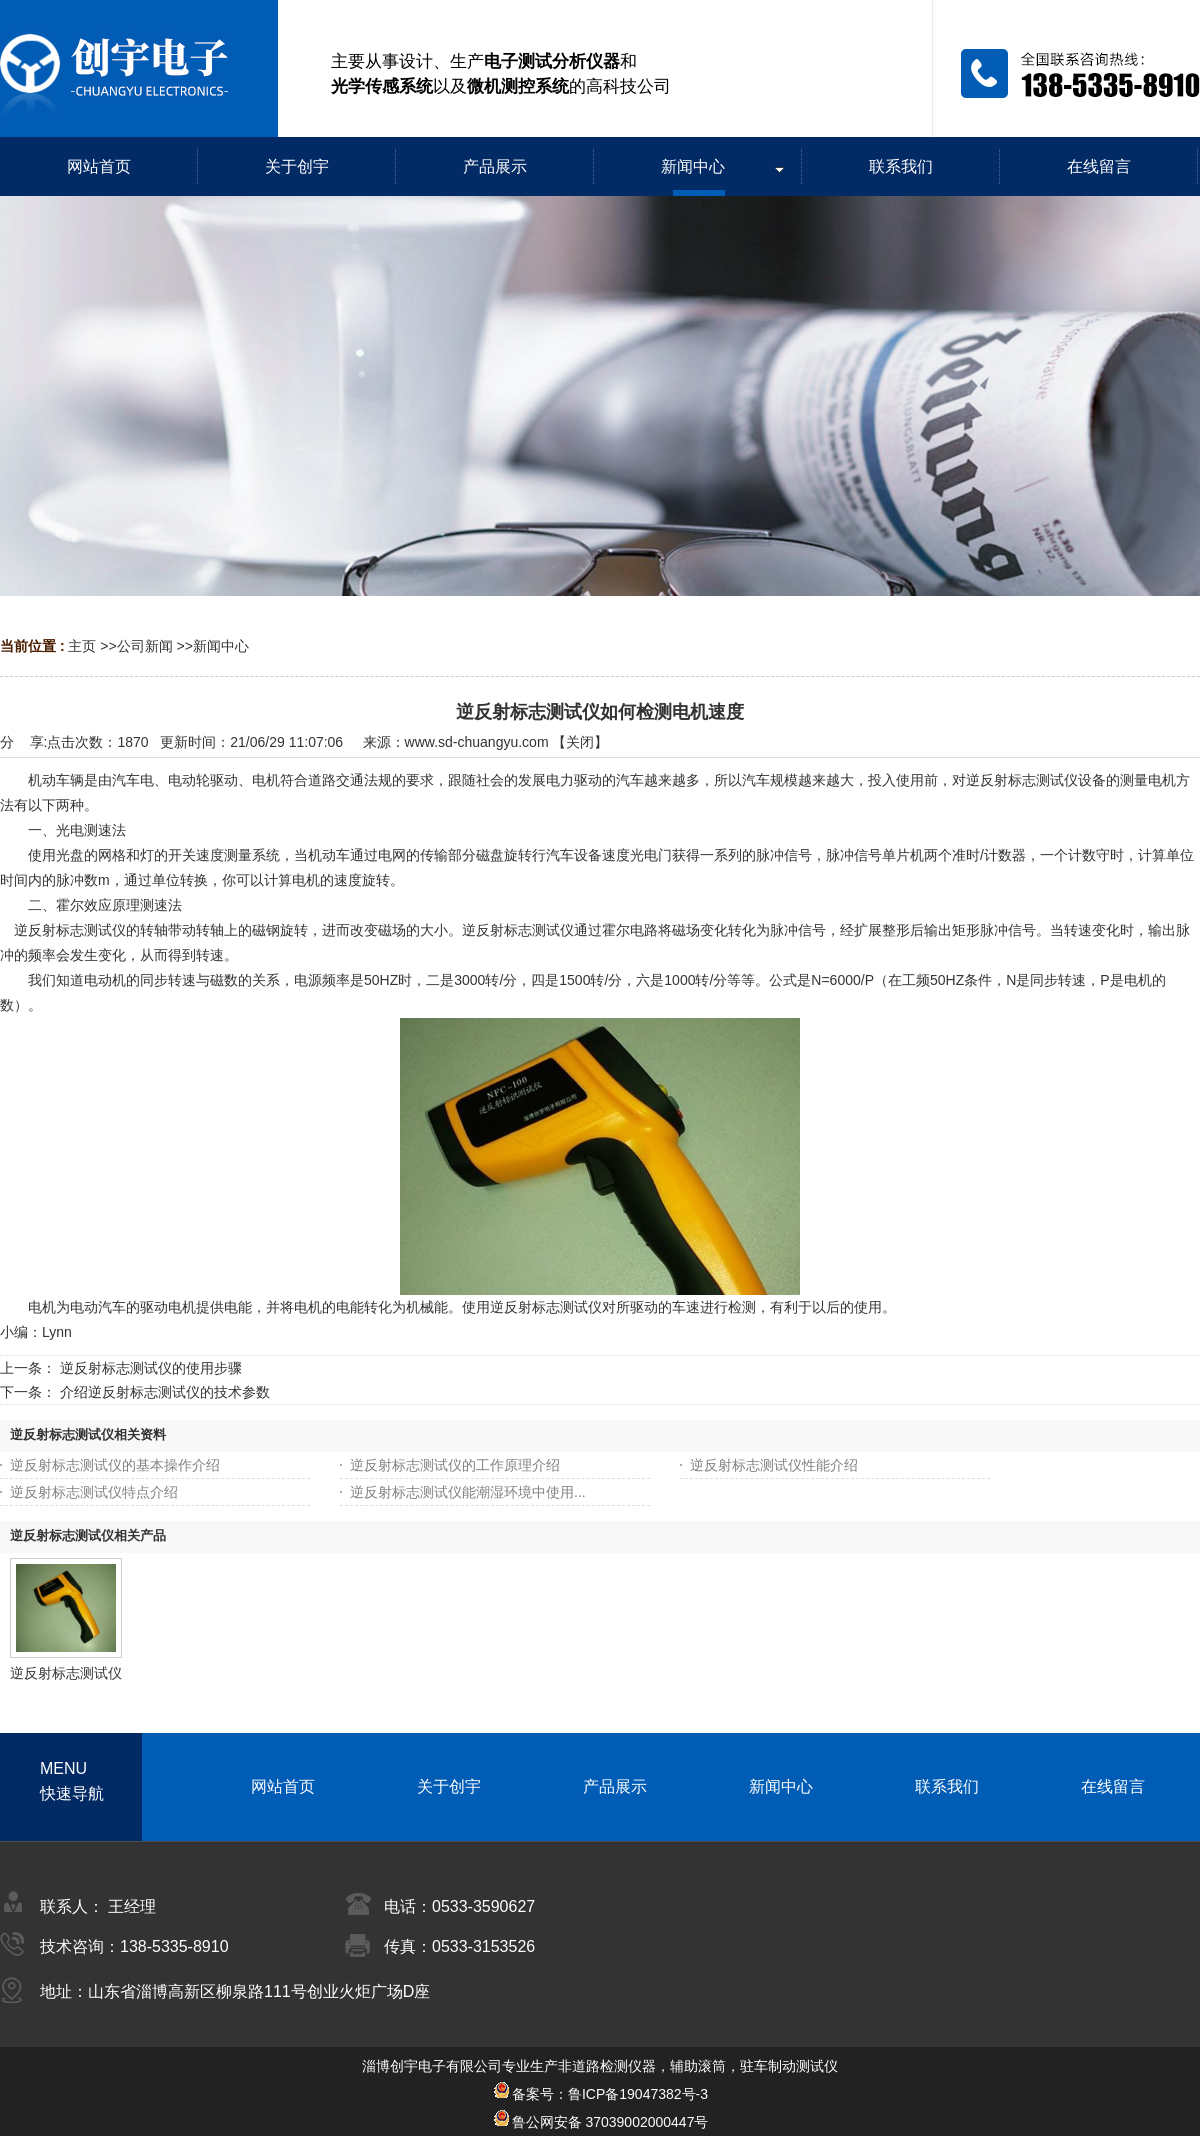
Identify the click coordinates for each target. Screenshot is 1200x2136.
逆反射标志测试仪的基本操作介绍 (115, 1465)
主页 (82, 646)
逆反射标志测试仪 (66, 1673)
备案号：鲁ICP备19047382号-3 (600, 2094)
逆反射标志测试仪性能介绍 (774, 1465)
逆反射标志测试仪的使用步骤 (151, 1368)
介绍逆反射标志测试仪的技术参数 (165, 1392)
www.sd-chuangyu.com (477, 742)
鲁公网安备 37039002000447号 (600, 2122)
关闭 (580, 742)
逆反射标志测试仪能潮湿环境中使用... (468, 1492)
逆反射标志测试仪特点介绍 (94, 1492)
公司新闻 (145, 646)
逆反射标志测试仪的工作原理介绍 (455, 1465)
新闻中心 (221, 646)
